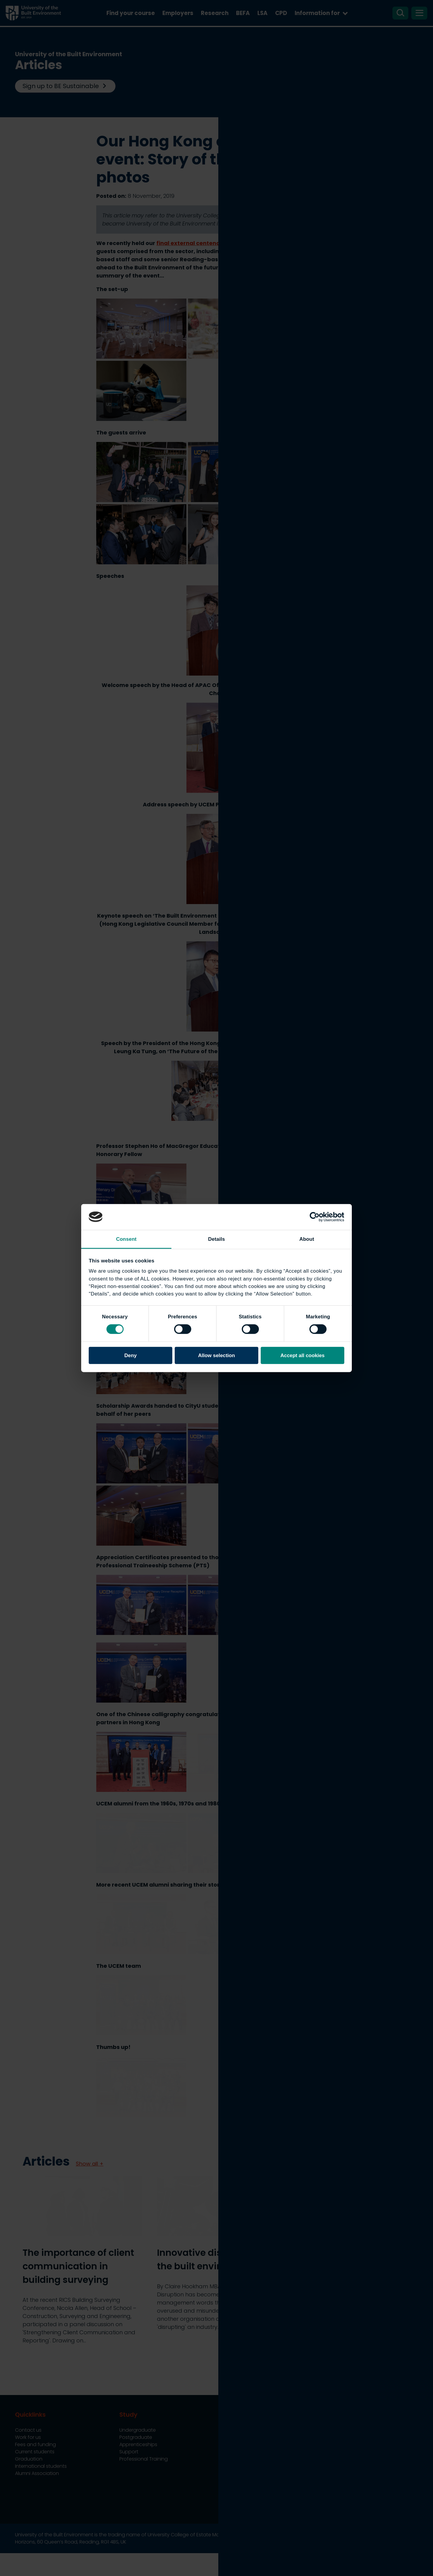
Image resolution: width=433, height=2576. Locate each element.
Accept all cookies (302, 1355)
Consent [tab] (126, 1239)
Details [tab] (216, 1239)
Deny (130, 1355)
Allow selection (216, 1355)
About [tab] (306, 1239)
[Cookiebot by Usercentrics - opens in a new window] (318, 1217)
